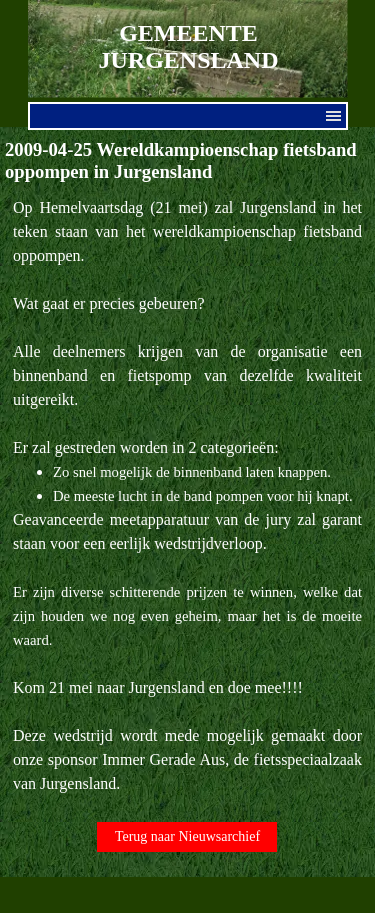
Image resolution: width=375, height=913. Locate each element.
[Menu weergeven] (334, 116)
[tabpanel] (187, 496)
